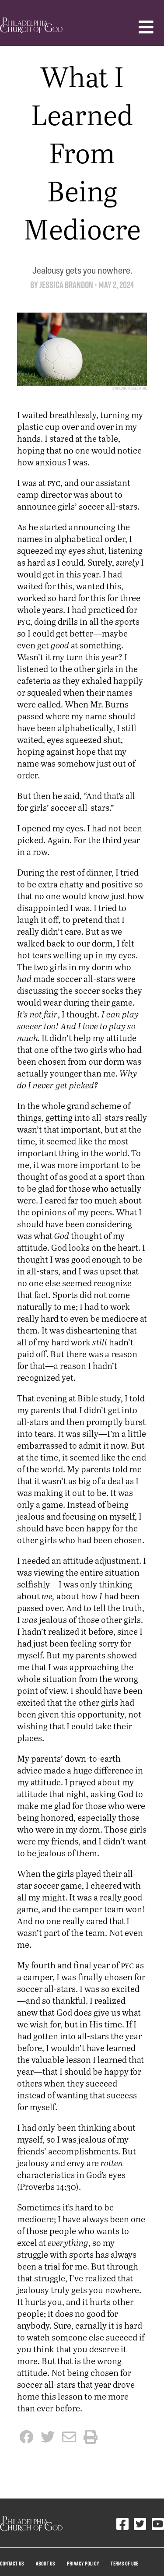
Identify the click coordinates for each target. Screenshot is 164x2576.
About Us (45, 2563)
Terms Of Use (124, 2563)
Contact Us (12, 2563)
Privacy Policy (83, 2563)
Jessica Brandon (66, 284)
